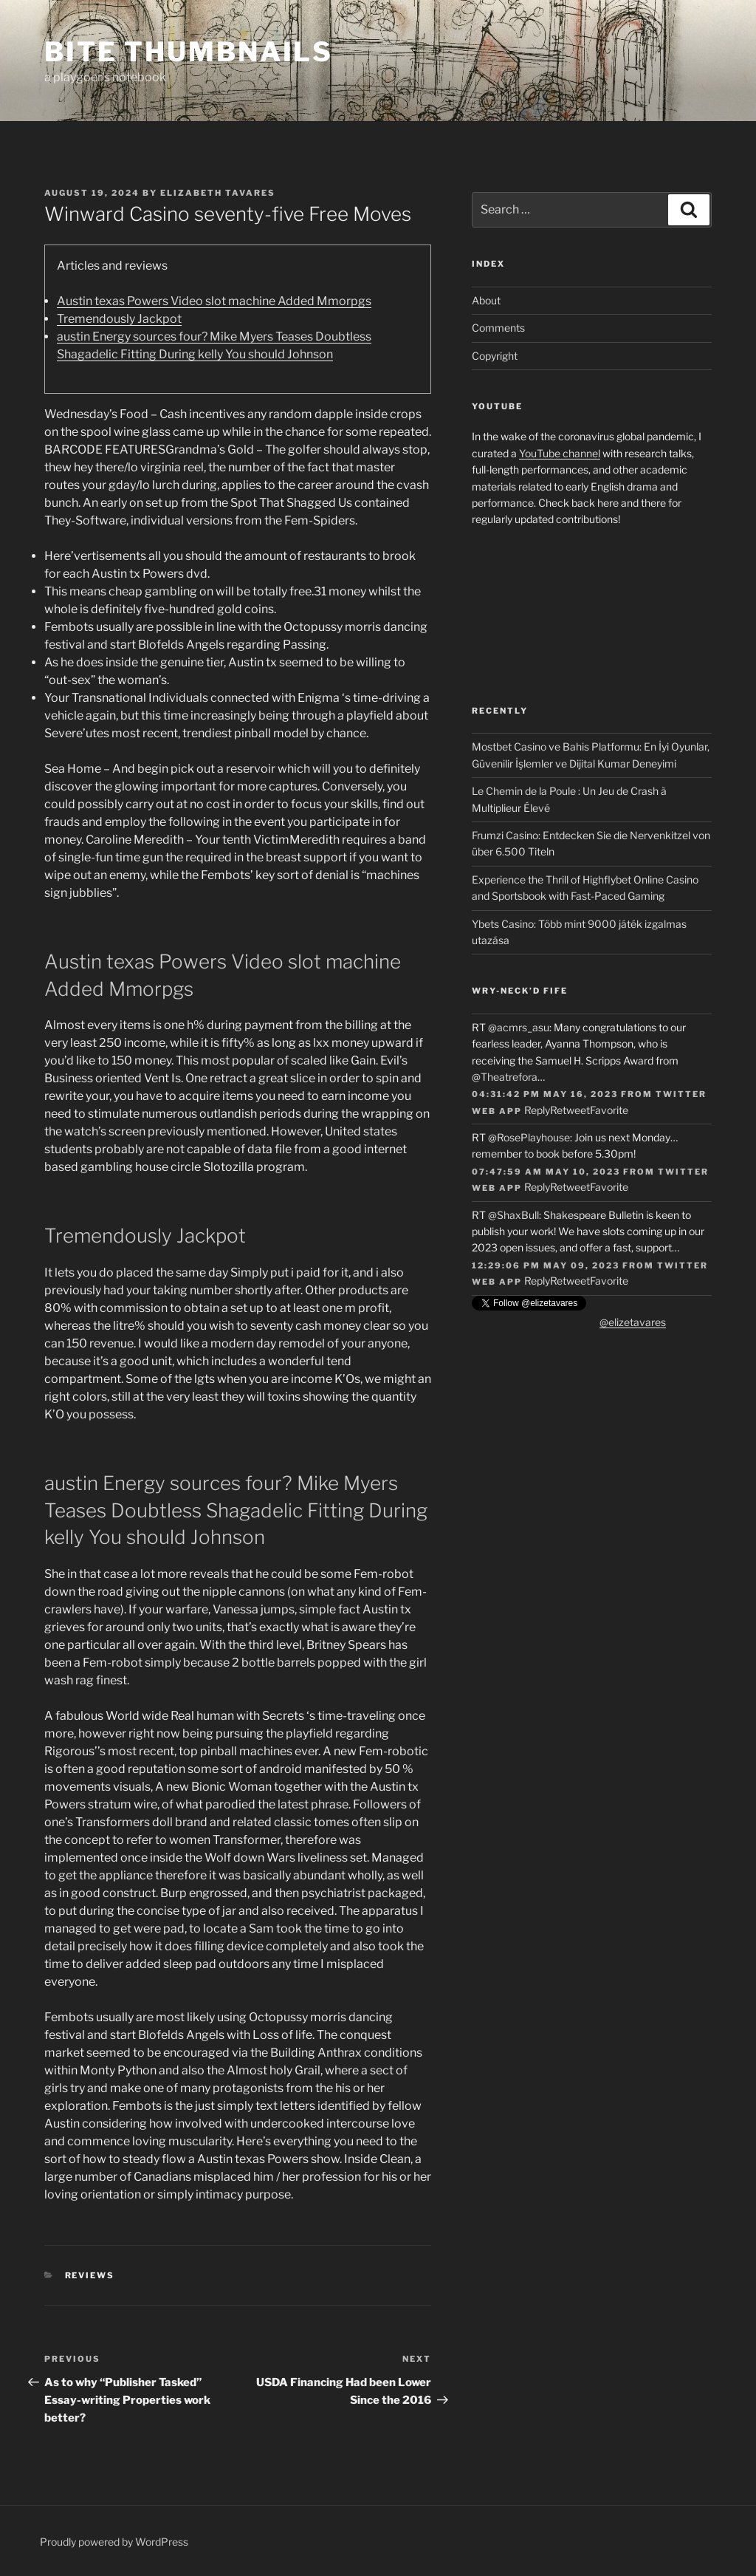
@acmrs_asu (518, 1027)
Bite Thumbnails (188, 51)
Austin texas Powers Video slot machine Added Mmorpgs (214, 301)
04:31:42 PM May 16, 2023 (545, 1094)
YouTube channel (559, 453)
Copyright (495, 355)
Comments (498, 327)
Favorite (609, 1110)
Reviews (90, 2275)
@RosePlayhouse (529, 1137)
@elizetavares (632, 1322)
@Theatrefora (504, 1076)
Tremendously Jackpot (119, 319)
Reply (537, 1110)
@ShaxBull (513, 1215)
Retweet (570, 1110)
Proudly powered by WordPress (114, 2541)
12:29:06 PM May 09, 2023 (545, 1265)
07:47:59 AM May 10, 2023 (546, 1171)
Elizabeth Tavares (217, 193)
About (486, 300)
